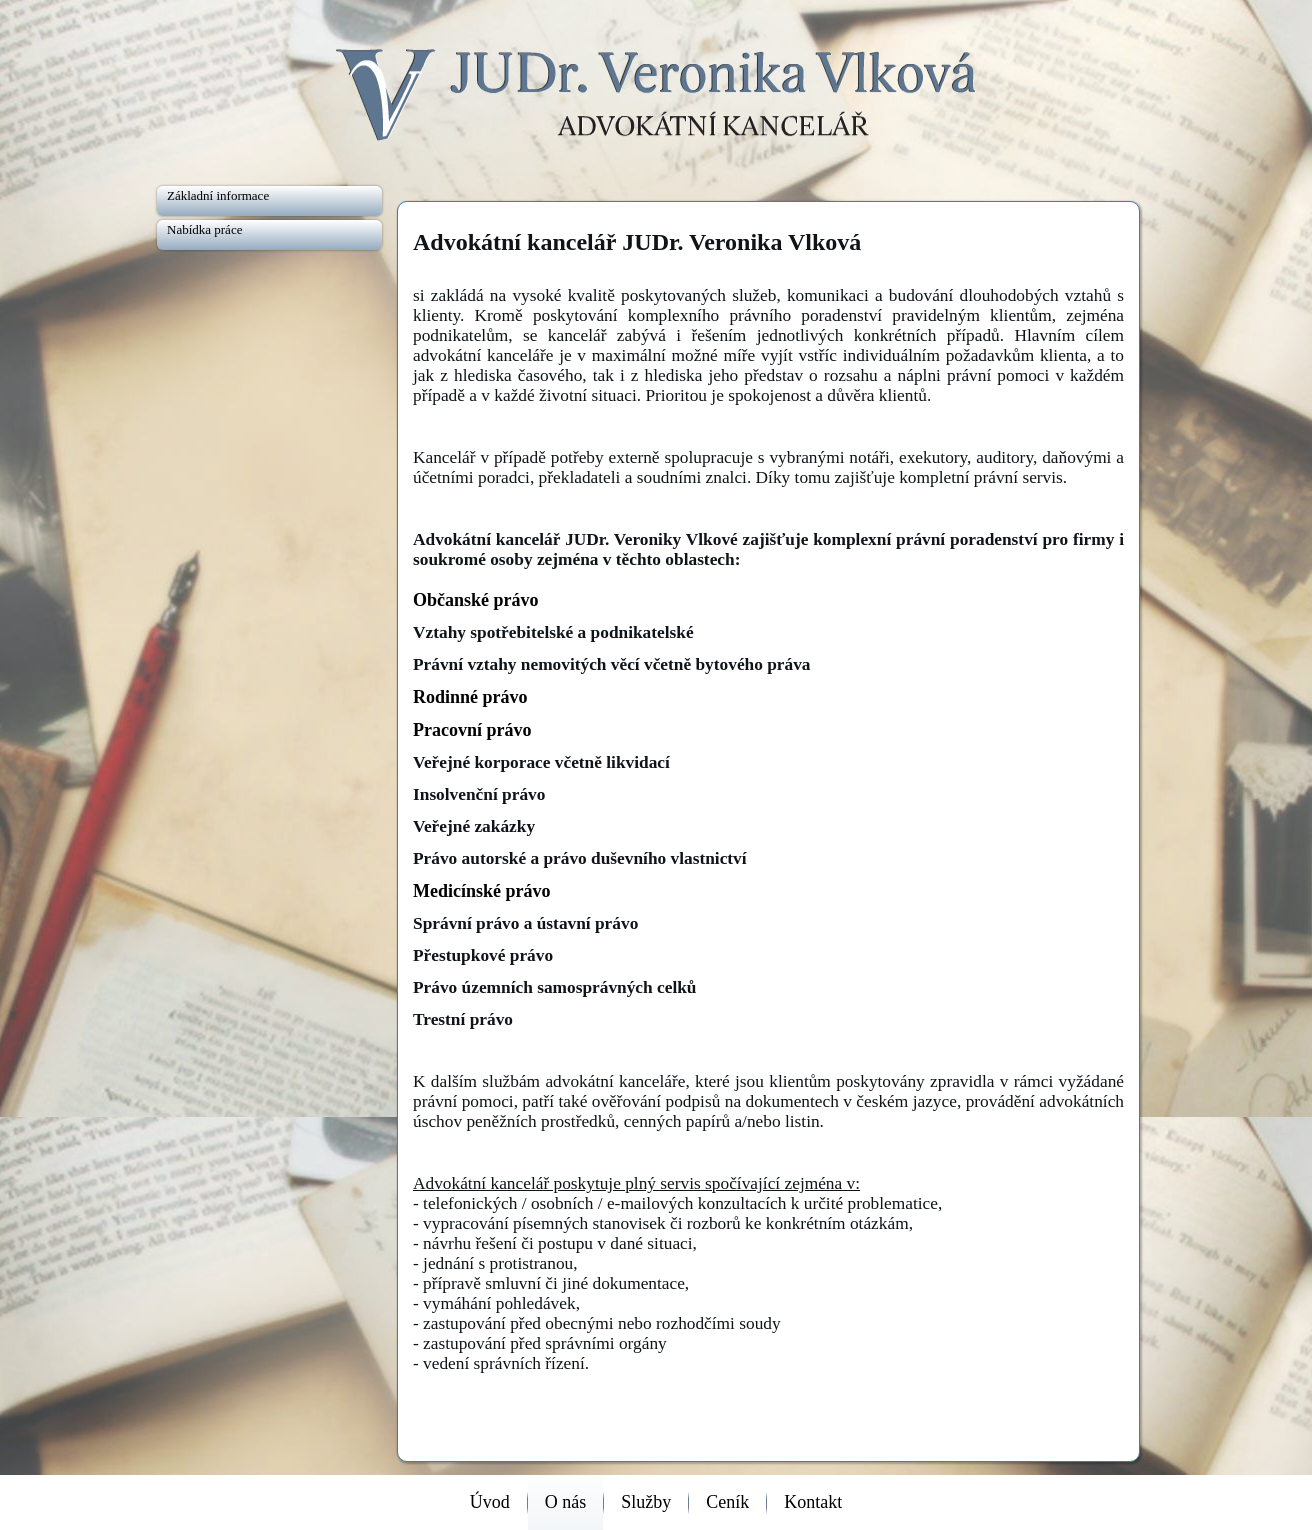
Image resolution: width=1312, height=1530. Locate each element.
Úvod (490, 1502)
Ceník (727, 1502)
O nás (566, 1502)
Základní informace (218, 195)
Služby (646, 1502)
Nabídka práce (204, 229)
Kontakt (813, 1502)
